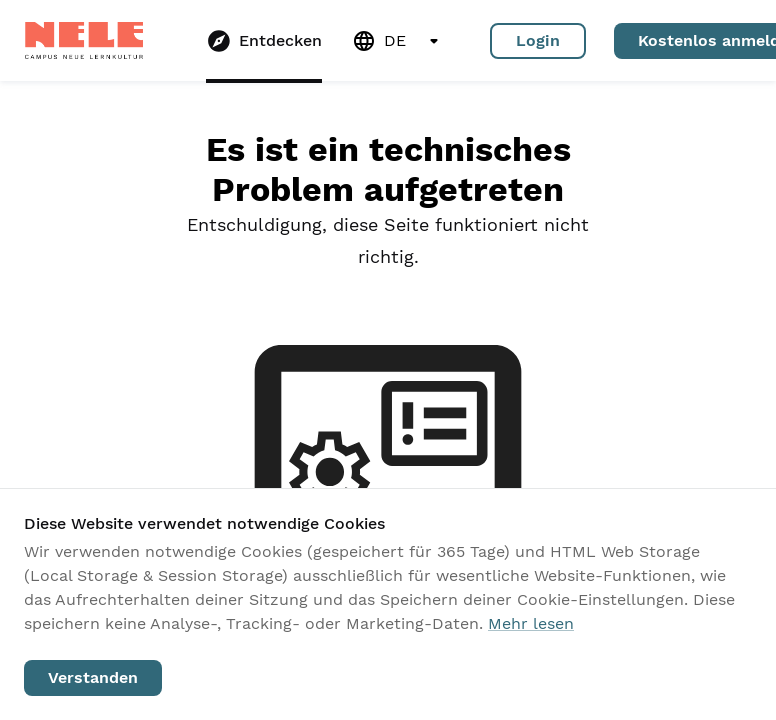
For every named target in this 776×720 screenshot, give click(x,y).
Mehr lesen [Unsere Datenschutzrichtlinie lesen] (531, 623)
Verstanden (93, 678)
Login (538, 41)
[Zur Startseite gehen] (84, 40)
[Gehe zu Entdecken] (264, 41)
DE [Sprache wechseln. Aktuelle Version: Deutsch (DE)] (399, 41)
